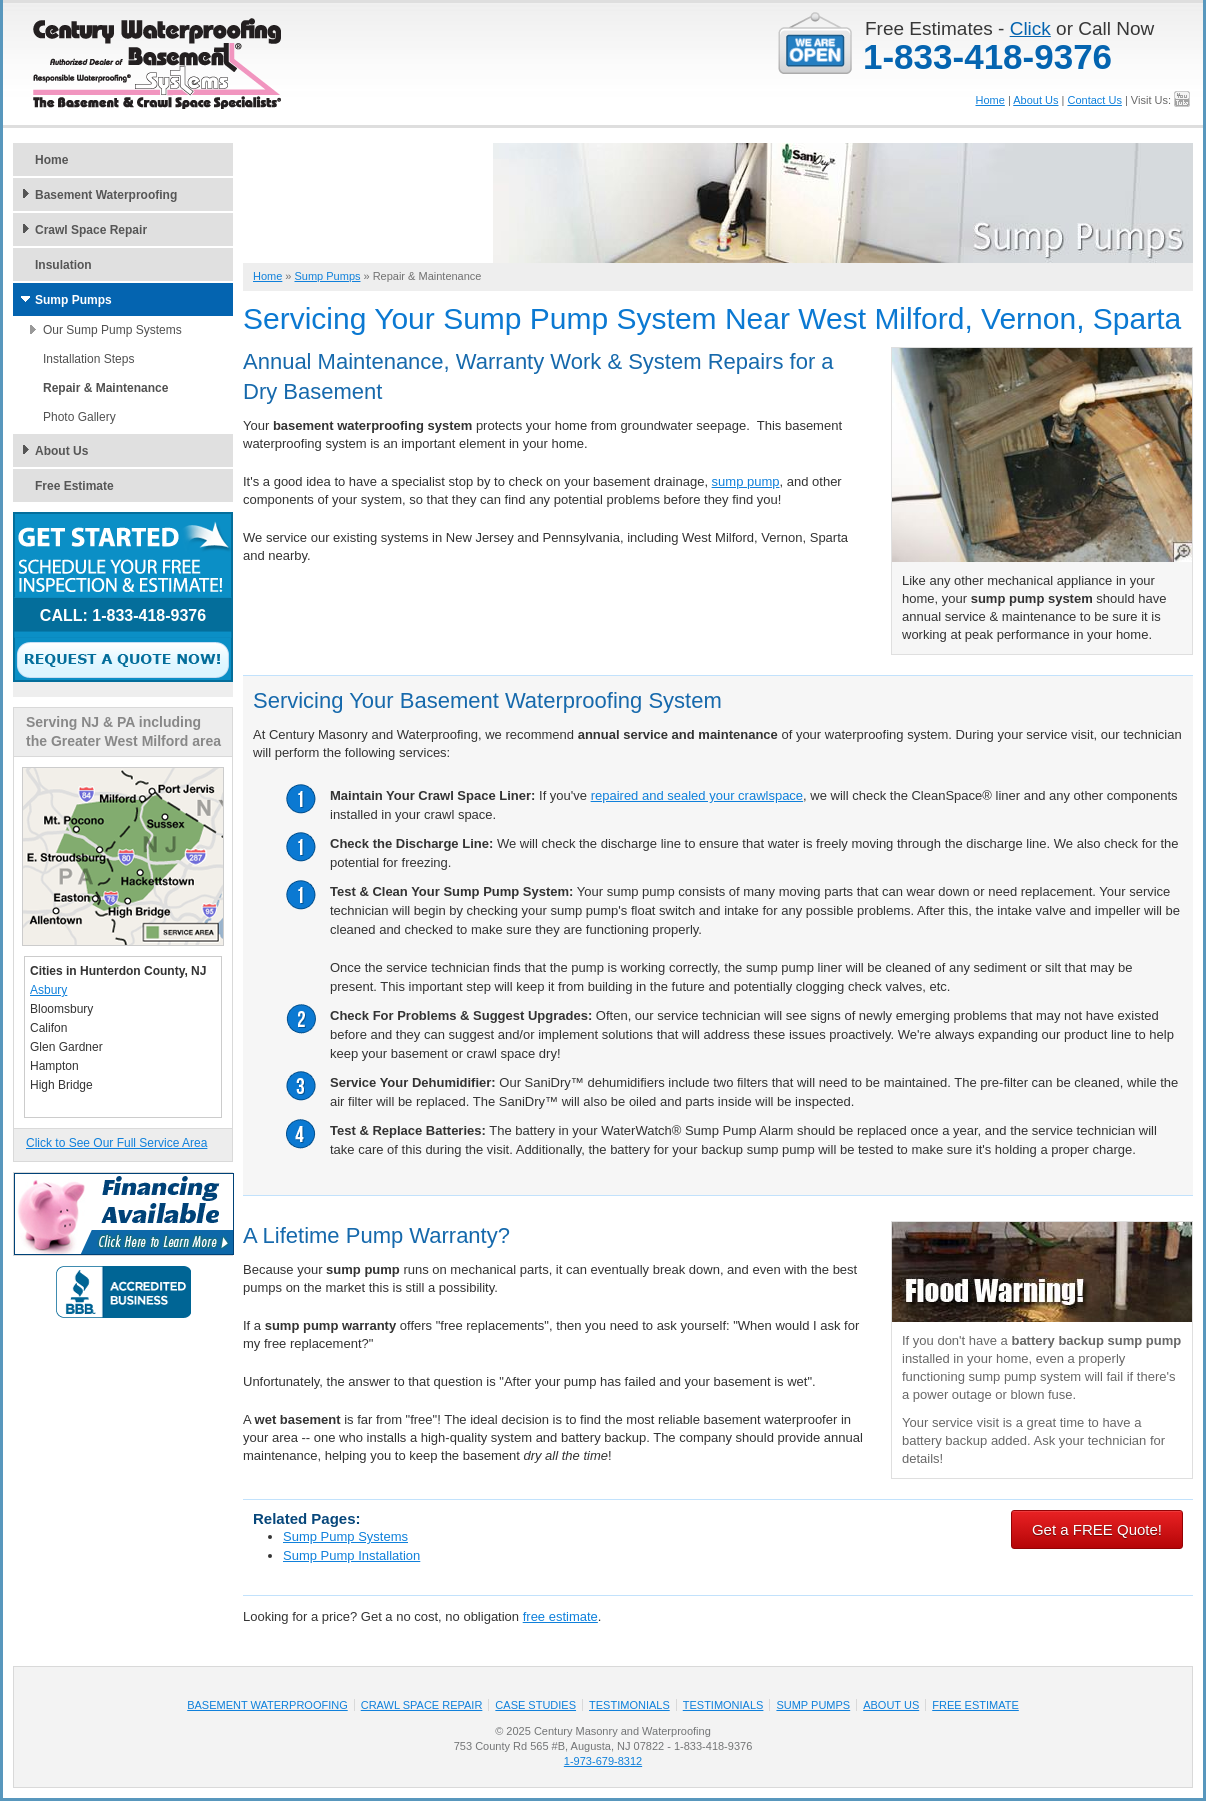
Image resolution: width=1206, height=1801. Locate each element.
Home (990, 100)
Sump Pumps (73, 300)
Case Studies (535, 1705)
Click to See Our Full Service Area (116, 1143)
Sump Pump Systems (345, 1536)
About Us (1035, 100)
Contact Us (1094, 100)
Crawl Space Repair (91, 230)
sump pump (746, 481)
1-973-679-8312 (603, 1761)
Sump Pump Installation (351, 1555)
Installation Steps (88, 359)
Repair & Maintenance (105, 388)
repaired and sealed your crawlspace (697, 795)
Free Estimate (74, 486)
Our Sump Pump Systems (112, 330)
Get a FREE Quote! (1097, 1529)
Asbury (48, 990)
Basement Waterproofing (106, 195)
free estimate (560, 1616)
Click (1030, 28)
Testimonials (629, 1705)
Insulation (63, 265)
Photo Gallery (79, 417)
